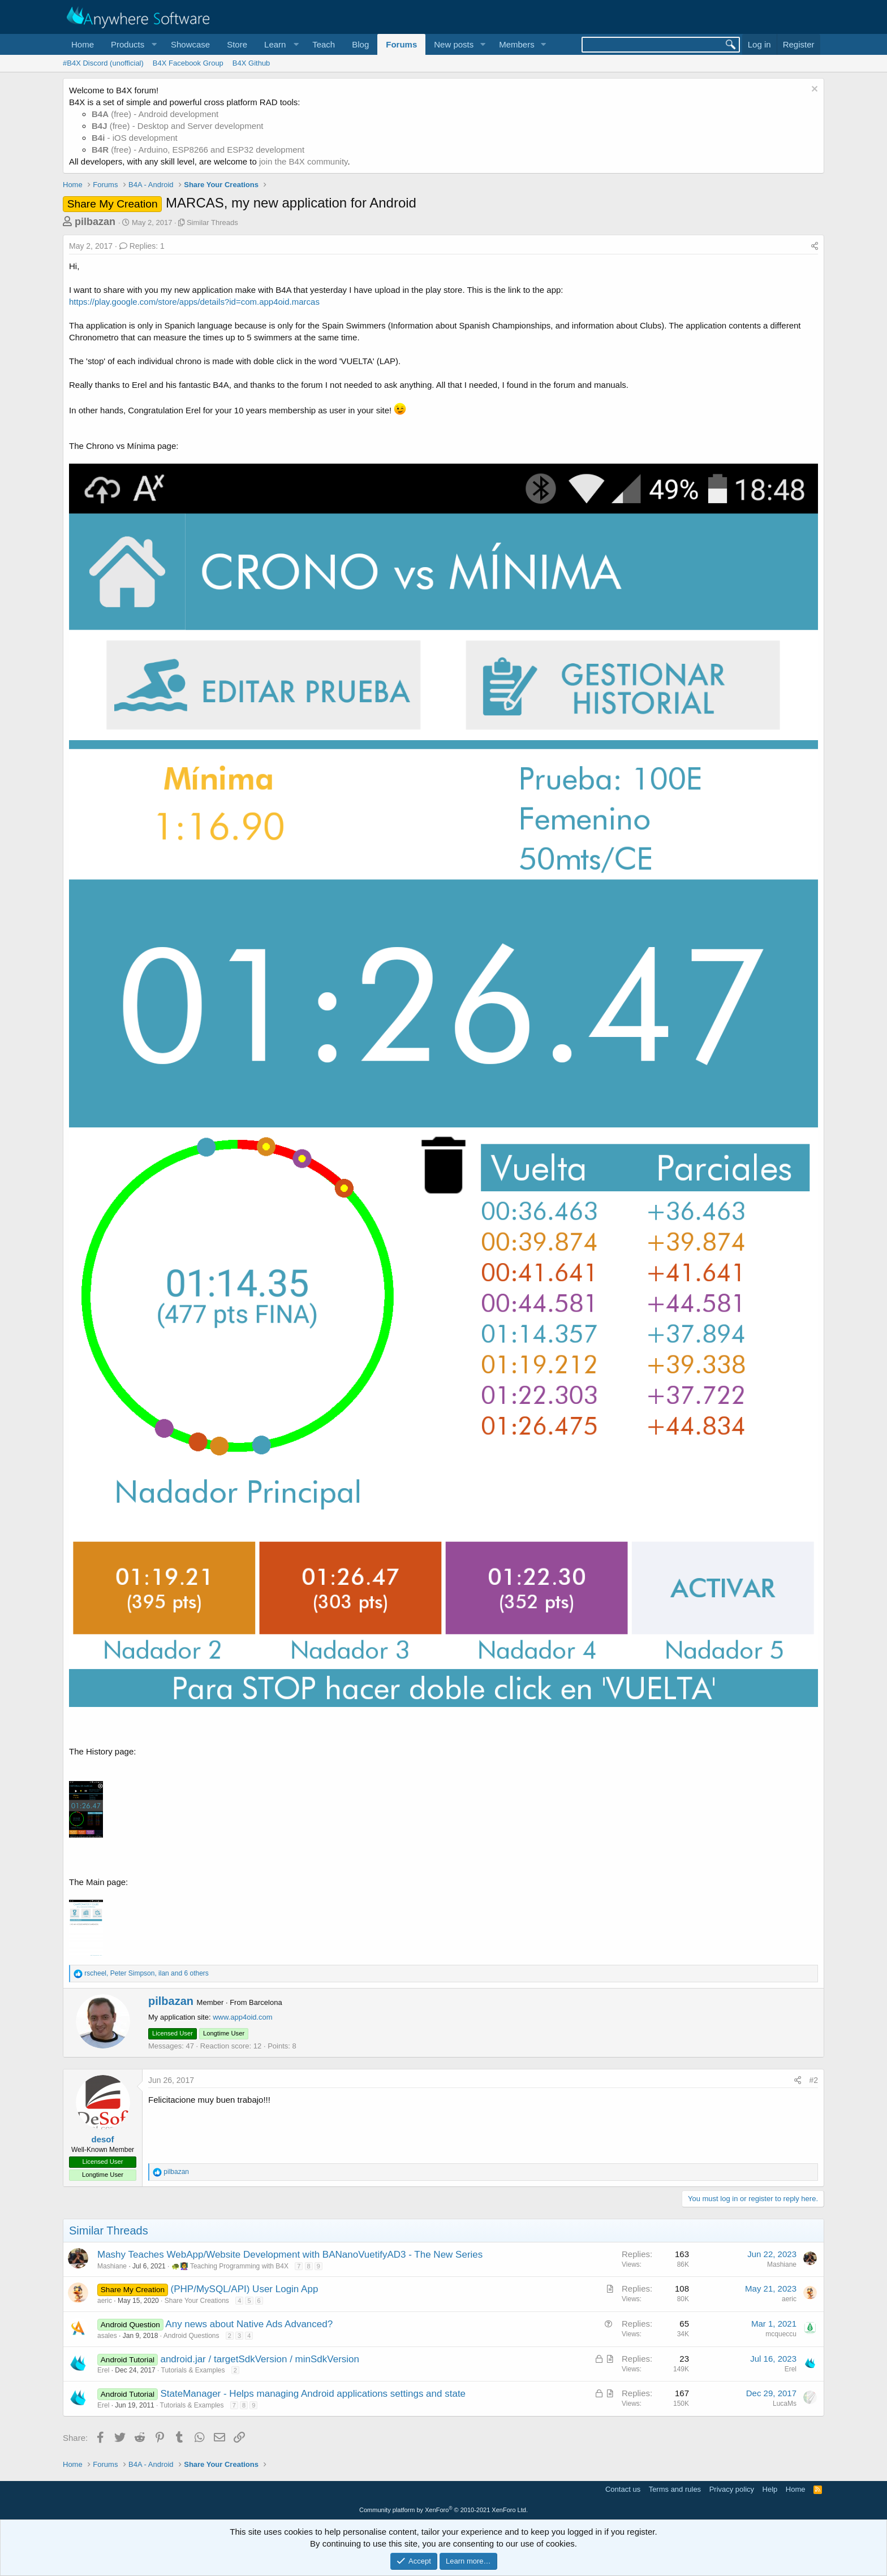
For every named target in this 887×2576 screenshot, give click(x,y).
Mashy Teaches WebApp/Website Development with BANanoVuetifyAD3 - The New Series (290, 2254)
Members (517, 44)
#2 (813, 2080)
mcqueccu (780, 2334)
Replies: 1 (142, 245)
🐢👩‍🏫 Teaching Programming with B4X (230, 2266)
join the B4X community (303, 161)
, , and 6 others (146, 1973)
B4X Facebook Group (188, 63)
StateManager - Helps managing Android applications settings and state (313, 2393)
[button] (132, 44)
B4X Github (251, 63)
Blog (360, 44)
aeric (104, 2301)
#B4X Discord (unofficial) (103, 63)
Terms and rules (675, 2489)
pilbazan (95, 221)
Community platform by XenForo (443, 2509)
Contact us (622, 2489)
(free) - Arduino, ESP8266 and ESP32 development (198, 149)
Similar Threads (212, 222)
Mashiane (112, 2266)
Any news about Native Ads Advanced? (249, 2324)
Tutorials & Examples (193, 2370)
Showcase (190, 44)
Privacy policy (731, 2489)
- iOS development (135, 137)
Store (237, 44)
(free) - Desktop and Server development (178, 126)
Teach (323, 44)
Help (770, 2489)
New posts (453, 44)
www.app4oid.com (243, 2017)
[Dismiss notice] (813, 90)
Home (82, 44)
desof (102, 2139)
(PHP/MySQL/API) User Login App (244, 2289)
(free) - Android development (155, 114)
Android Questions (191, 2336)
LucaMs (784, 2404)
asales (107, 2336)
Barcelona (265, 2002)
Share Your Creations (197, 2301)
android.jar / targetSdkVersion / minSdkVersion (259, 2359)
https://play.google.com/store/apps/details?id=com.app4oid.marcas (194, 301)
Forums (401, 44)
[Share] (814, 246)
